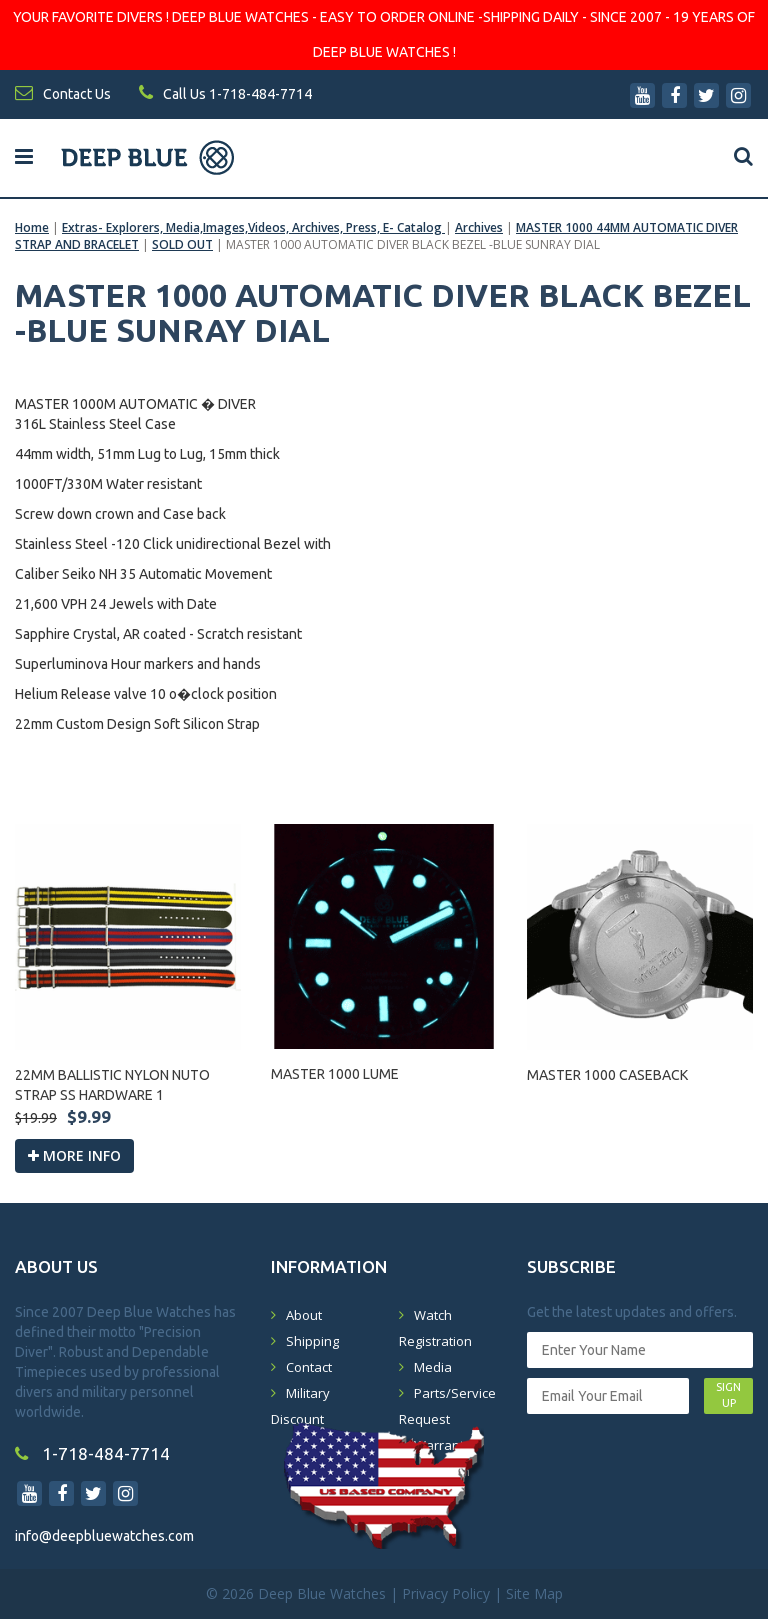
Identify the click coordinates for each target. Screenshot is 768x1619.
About (304, 1315)
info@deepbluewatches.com (104, 1536)
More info (74, 1155)
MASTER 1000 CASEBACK (607, 1075)
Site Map (534, 1593)
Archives (479, 227)
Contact (309, 1367)
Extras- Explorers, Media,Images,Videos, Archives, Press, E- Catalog (253, 227)
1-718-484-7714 (92, 1453)
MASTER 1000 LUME (335, 1074)
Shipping (312, 1341)
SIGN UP (728, 1395)
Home (32, 227)
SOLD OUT (182, 244)
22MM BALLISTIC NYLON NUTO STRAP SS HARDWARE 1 (112, 1085)
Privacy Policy (446, 1593)
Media (433, 1367)
